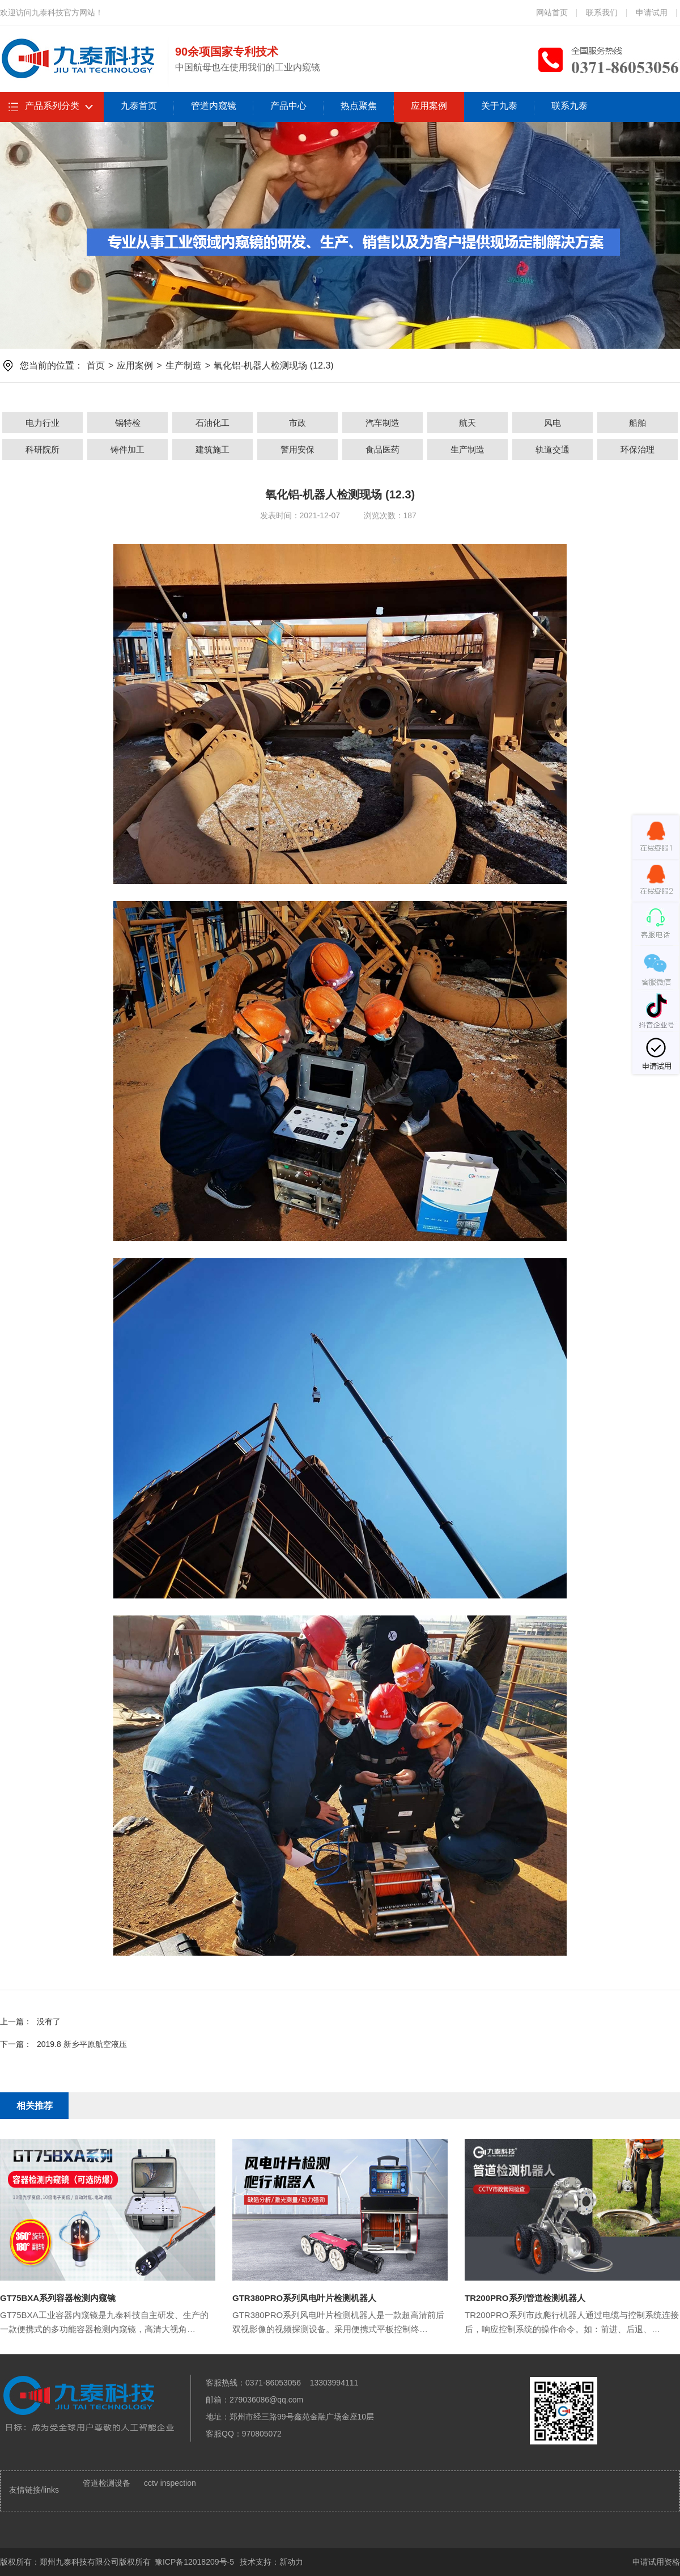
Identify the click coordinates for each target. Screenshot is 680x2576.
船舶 (637, 423)
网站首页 (552, 12)
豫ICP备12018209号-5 (194, 2561)
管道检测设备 (106, 2483)
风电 (552, 423)
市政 (297, 423)
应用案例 (429, 106)
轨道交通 (553, 449)
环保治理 (637, 449)
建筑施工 (213, 449)
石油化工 (213, 423)
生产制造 (183, 365)
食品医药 (383, 449)
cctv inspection (170, 2483)
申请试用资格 (656, 2561)
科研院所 (43, 449)
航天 (467, 423)
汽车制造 (383, 423)
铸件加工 (127, 449)
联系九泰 (569, 106)
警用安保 (297, 449)
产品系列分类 (52, 106)
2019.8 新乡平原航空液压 (82, 2044)
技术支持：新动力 (271, 2561)
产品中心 (288, 106)
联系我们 (602, 12)
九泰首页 (139, 106)
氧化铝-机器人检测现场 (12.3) (274, 365)
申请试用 (652, 12)
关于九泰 (499, 106)
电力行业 (43, 423)
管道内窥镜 (213, 106)
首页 (96, 365)
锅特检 (128, 423)
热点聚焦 (359, 106)
